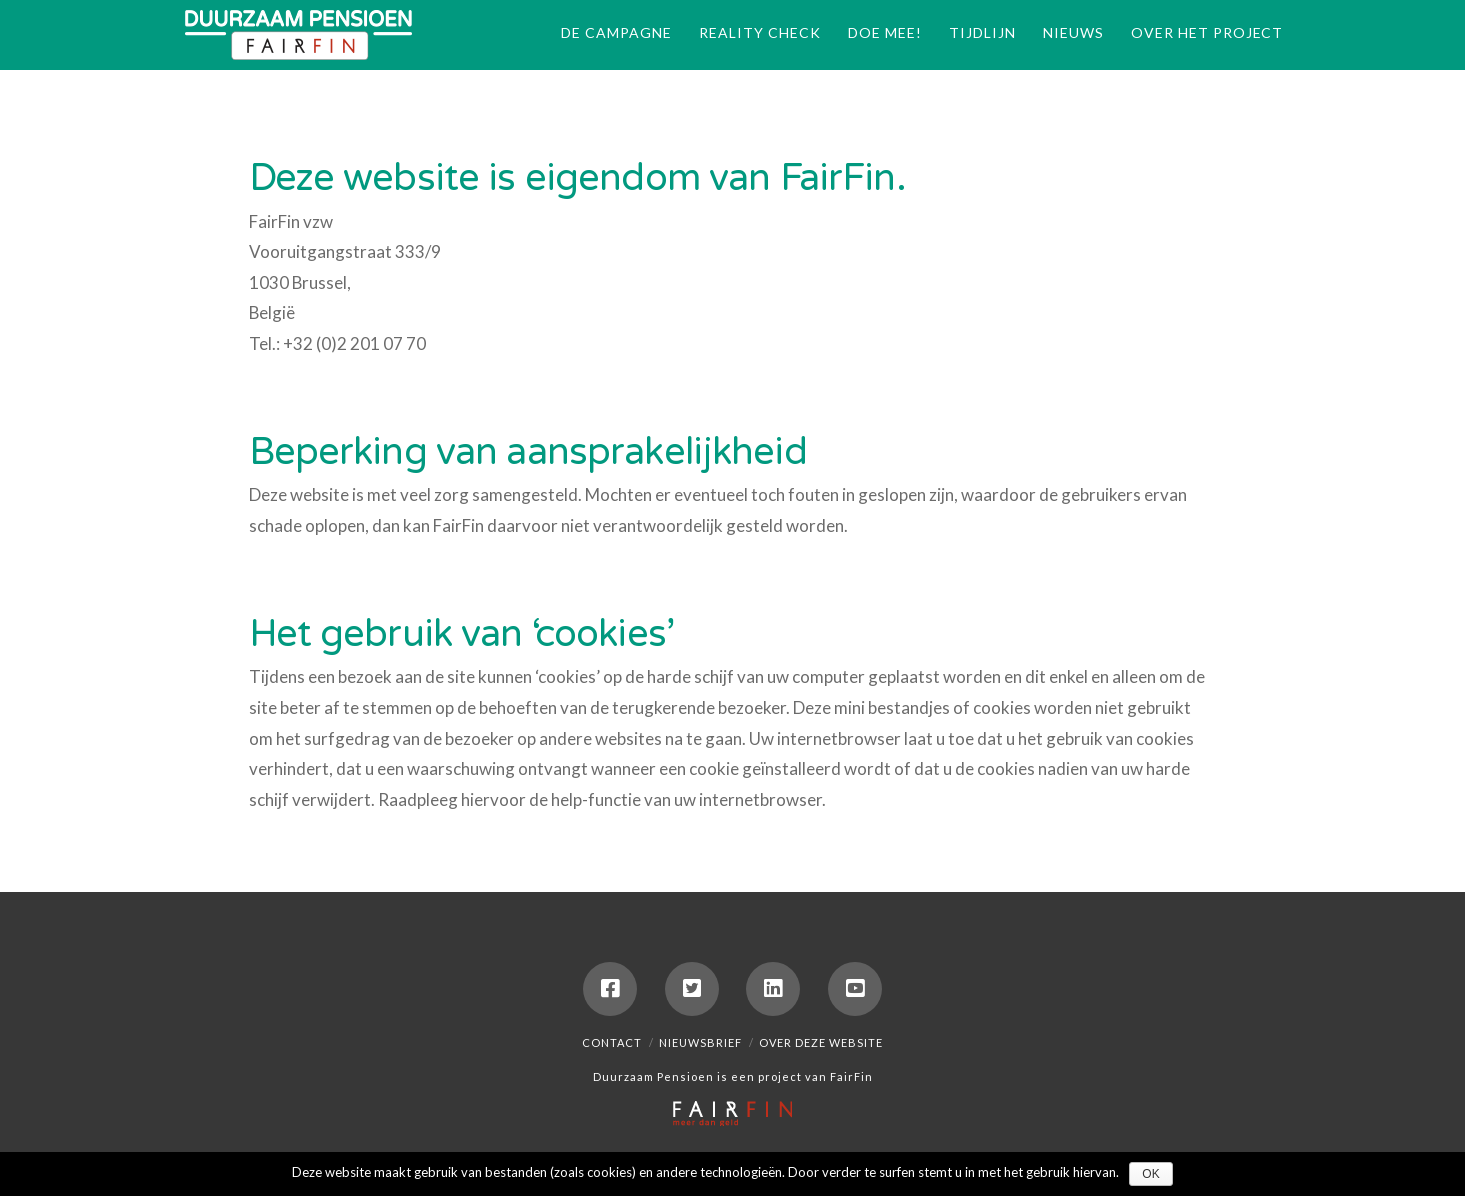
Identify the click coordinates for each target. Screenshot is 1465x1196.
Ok (1150, 1174)
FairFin (851, 1076)
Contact (612, 1042)
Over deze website (821, 1042)
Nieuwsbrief (700, 1042)
